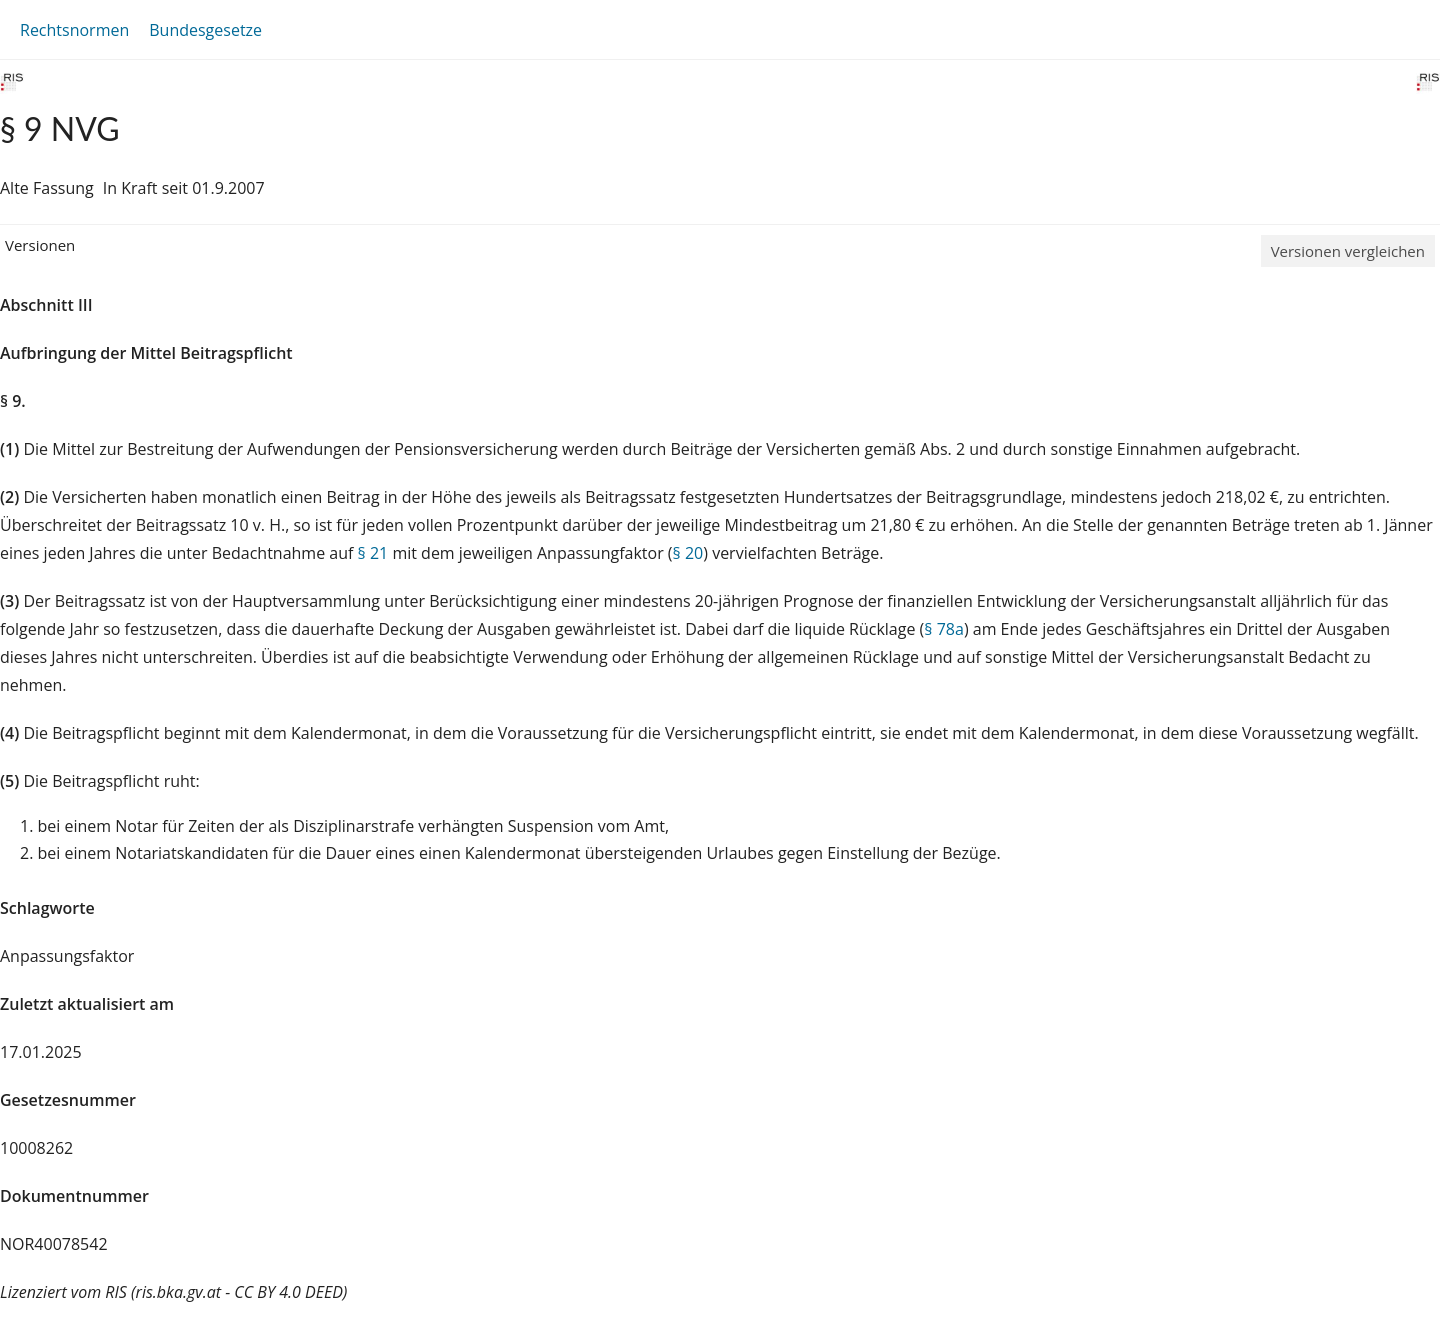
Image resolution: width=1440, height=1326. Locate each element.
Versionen (40, 245)
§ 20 (688, 553)
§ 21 (373, 553)
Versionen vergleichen (1348, 251)
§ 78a (944, 629)
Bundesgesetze (205, 30)
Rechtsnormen (74, 30)
